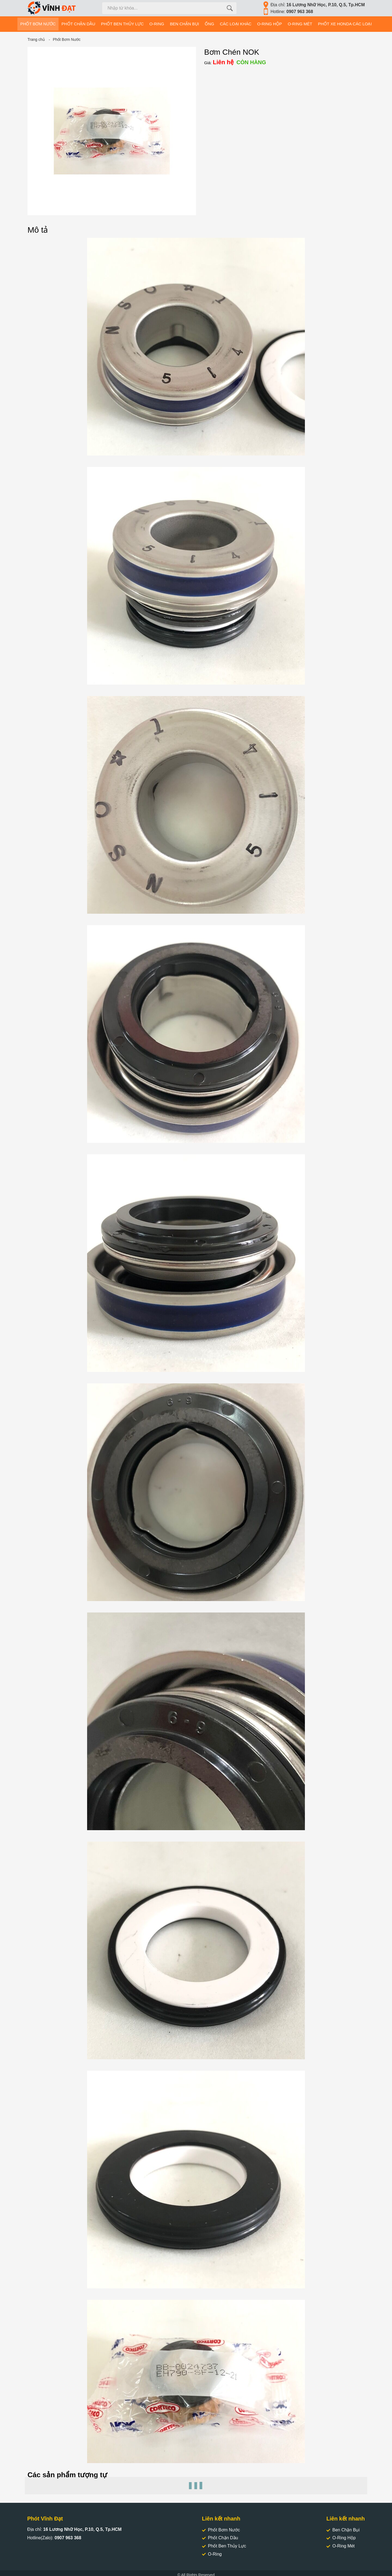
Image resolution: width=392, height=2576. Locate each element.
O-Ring (212, 2554)
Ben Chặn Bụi (343, 2530)
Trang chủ (36, 39)
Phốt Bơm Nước (67, 39)
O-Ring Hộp (341, 2537)
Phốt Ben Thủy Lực (224, 2546)
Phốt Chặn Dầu (220, 2537)
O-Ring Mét (340, 2546)
